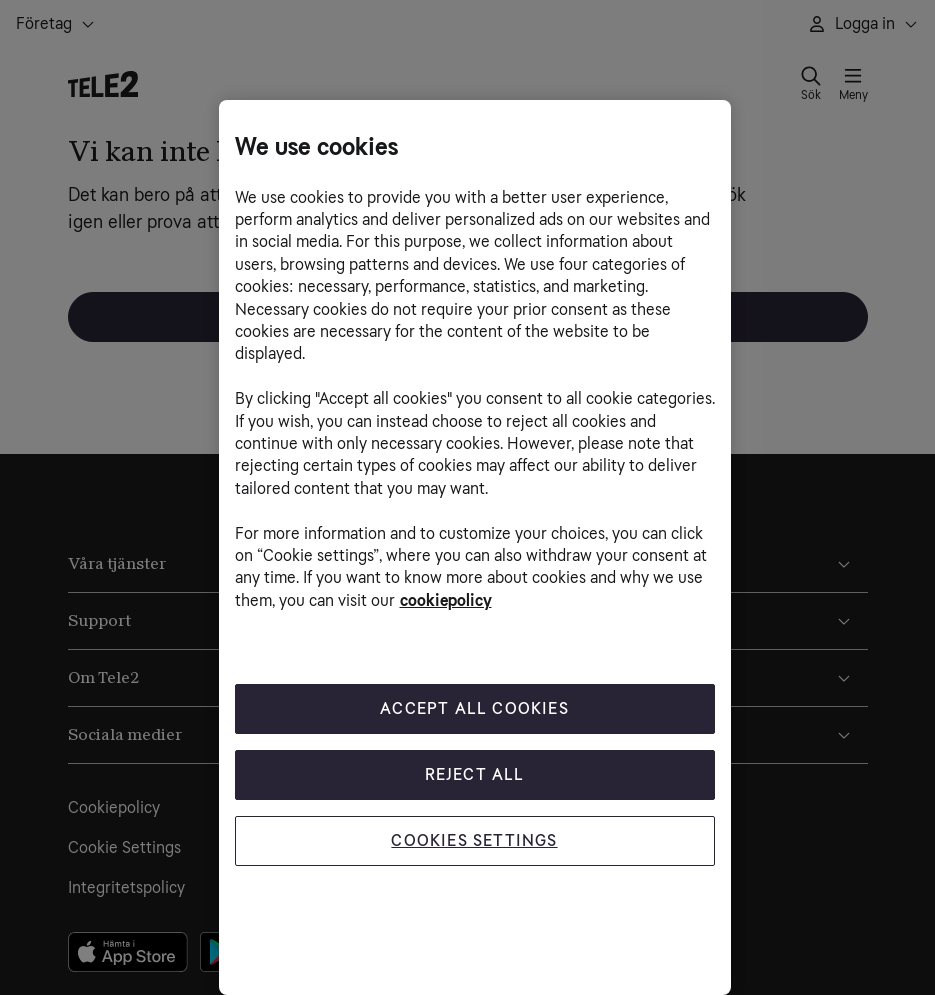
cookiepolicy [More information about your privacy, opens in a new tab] (446, 600)
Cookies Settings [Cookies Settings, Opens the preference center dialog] (474, 840)
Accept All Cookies (474, 708)
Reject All (475, 774)
